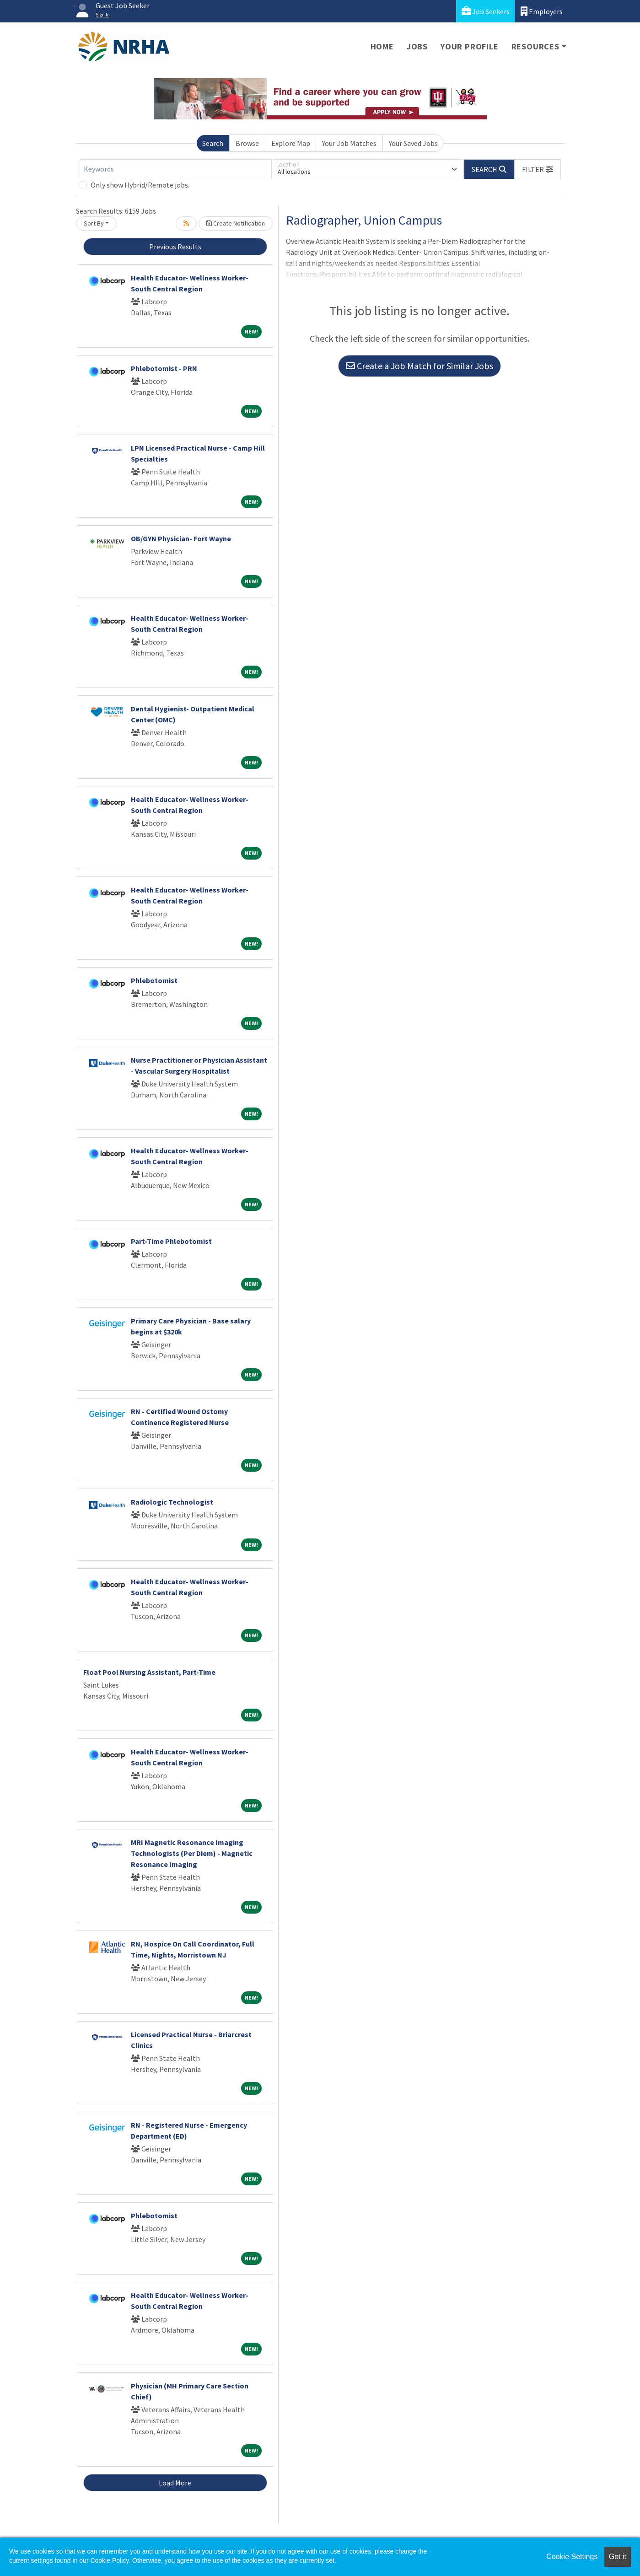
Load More (175, 2482)
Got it (617, 2556)
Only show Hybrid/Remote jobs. (140, 184)
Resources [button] (535, 46)
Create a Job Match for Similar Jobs (419, 365)
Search (212, 143)
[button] (537, 169)
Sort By (94, 223)
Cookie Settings (571, 2556)
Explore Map (290, 143)
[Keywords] (176, 169)
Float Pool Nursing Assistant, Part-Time (149, 1672)
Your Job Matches (349, 143)
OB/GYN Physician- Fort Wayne (181, 538)
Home (382, 46)
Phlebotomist (154, 980)
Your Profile (470, 46)
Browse (247, 143)
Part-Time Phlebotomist (171, 1241)
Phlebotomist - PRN (164, 368)
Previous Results (175, 246)
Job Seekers (486, 11)
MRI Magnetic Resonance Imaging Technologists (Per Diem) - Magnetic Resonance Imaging (192, 1853)
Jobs (417, 46)
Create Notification (235, 223)
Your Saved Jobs (413, 143)
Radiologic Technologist (172, 1501)
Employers (542, 11)
